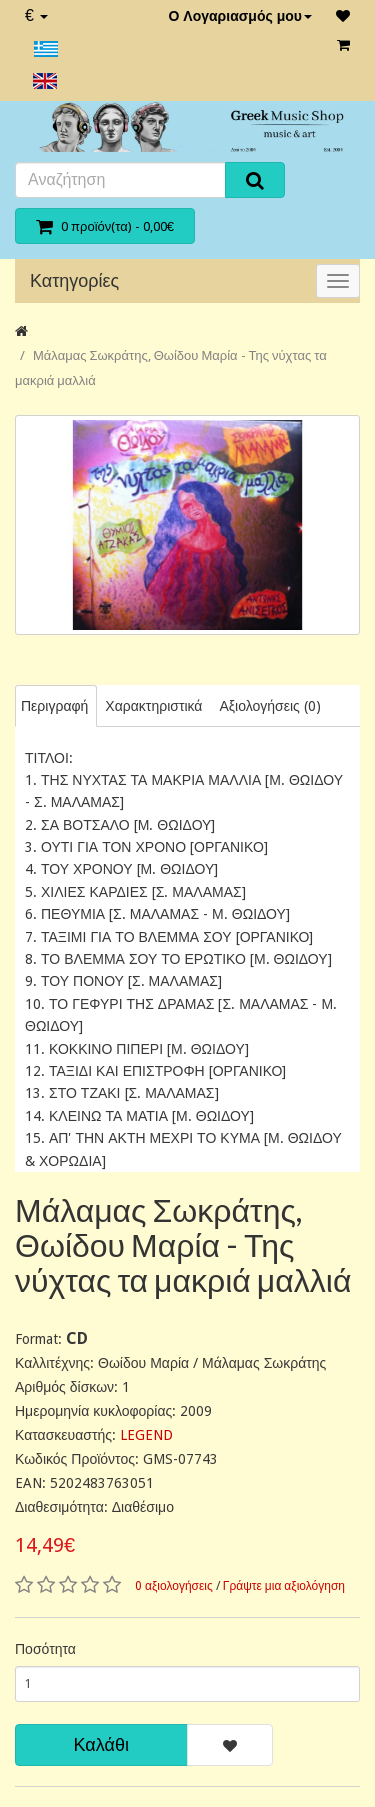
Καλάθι (101, 1744)
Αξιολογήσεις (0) (269, 706)
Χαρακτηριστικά (153, 706)
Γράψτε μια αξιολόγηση (284, 1586)
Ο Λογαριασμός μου (240, 16)
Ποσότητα (45, 1649)
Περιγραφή (54, 706)
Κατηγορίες (74, 280)
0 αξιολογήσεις (174, 1586)
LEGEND (146, 1435)
